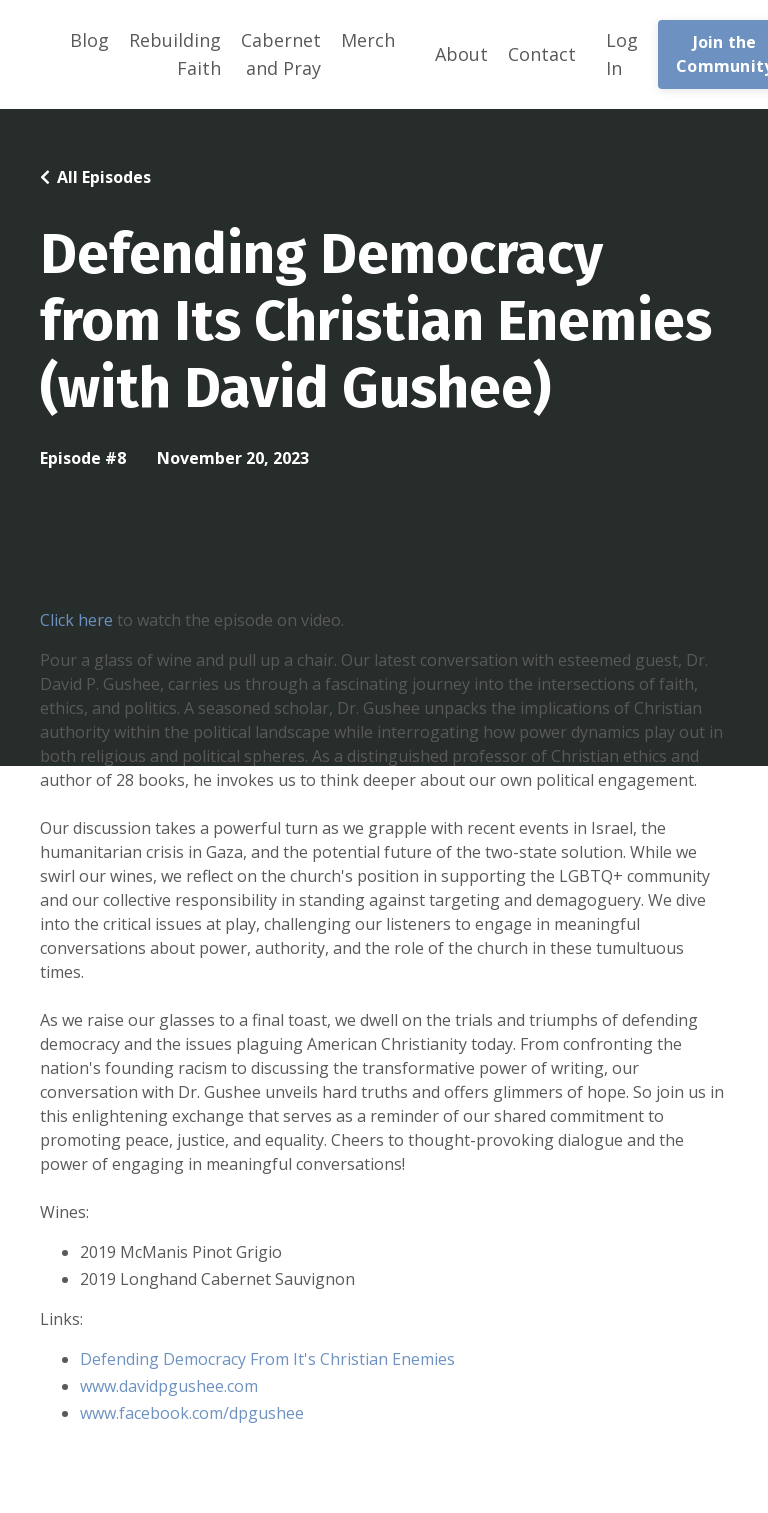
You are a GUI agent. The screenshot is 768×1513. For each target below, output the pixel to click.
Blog (89, 40)
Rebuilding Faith (175, 54)
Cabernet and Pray (281, 54)
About (461, 54)
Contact (542, 54)
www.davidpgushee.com (169, 1386)
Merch (368, 40)
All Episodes (104, 177)
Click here (76, 620)
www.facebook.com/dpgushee (194, 1413)
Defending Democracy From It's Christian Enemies (267, 1359)
